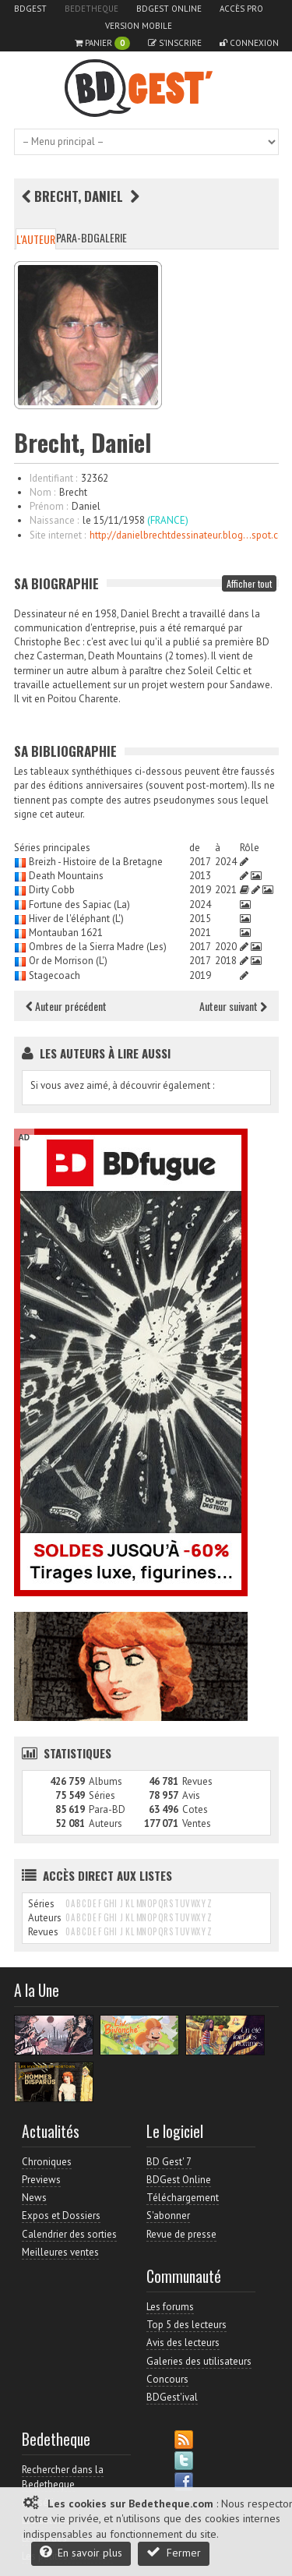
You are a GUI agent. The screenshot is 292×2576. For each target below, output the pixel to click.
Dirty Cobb (52, 889)
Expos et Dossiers (61, 2215)
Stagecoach (54, 975)
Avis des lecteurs (183, 2342)
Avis (191, 1795)
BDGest (30, 8)
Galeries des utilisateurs (199, 2361)
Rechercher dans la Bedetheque (63, 2476)
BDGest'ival (172, 2397)
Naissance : (54, 520)
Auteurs (105, 1823)
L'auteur (35, 239)
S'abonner (168, 2215)
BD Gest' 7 (169, 2161)
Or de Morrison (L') (68, 960)
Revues (197, 1781)
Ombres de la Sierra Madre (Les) (98, 946)
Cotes (195, 1809)
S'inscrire (175, 42)
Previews (41, 2179)
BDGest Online (169, 8)
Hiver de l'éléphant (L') (76, 918)
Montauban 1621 (66, 932)
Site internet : (58, 535)
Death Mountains (66, 875)
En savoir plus (81, 2552)
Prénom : (49, 506)
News (34, 2197)
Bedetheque (91, 8)
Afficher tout (249, 583)
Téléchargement (182, 2197)
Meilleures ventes (60, 2252)
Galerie (110, 237)
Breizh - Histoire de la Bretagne (96, 861)
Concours (167, 2379)
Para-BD (74, 237)
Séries (102, 1795)
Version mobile (138, 25)
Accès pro (241, 8)
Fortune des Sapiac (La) (79, 904)
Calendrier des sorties (69, 2234)
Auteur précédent (66, 1006)
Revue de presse (181, 2234)
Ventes (196, 1823)
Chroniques (47, 2161)
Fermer (173, 2552)
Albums (105, 1781)
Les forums (170, 2306)
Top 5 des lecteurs (186, 2324)
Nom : (42, 492)
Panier (102, 43)
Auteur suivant (233, 1006)
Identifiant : (53, 478)
